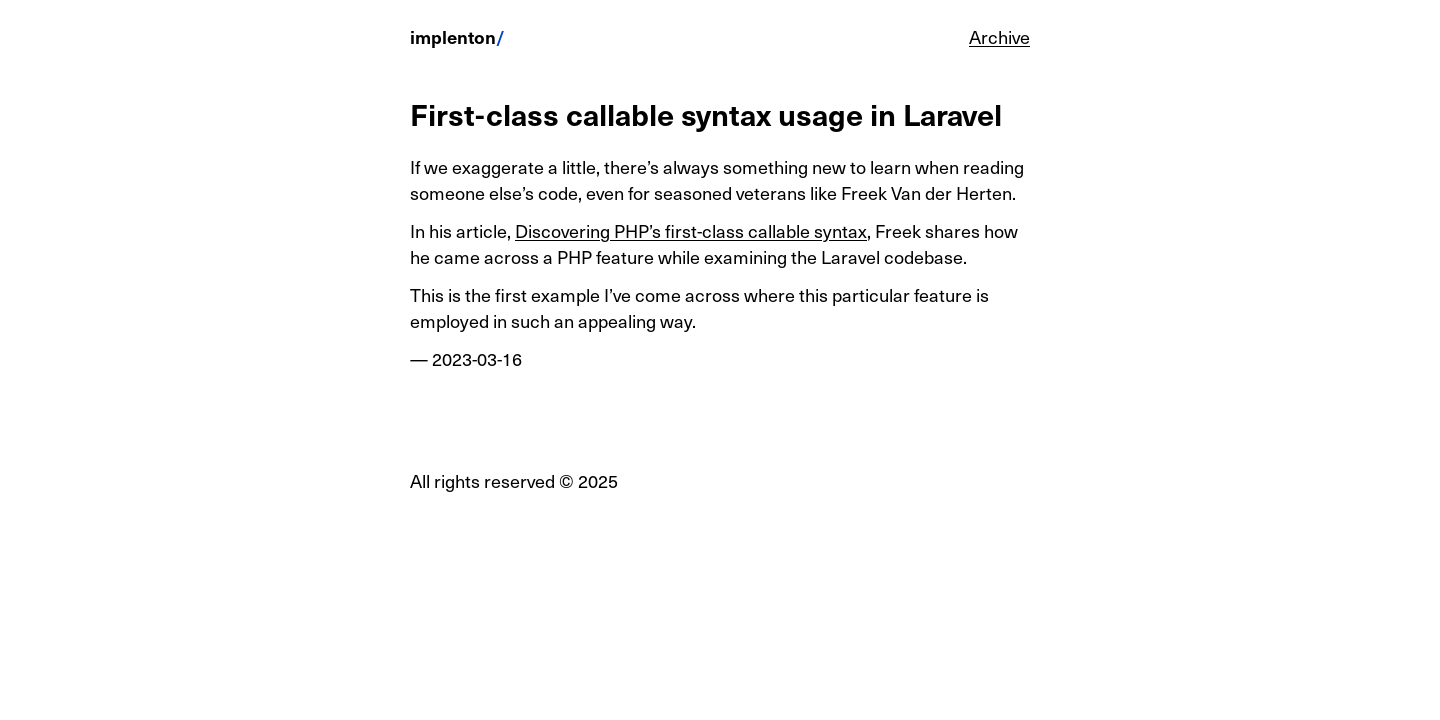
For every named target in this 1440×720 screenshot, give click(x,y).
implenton (453, 36)
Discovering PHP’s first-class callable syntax (691, 230)
